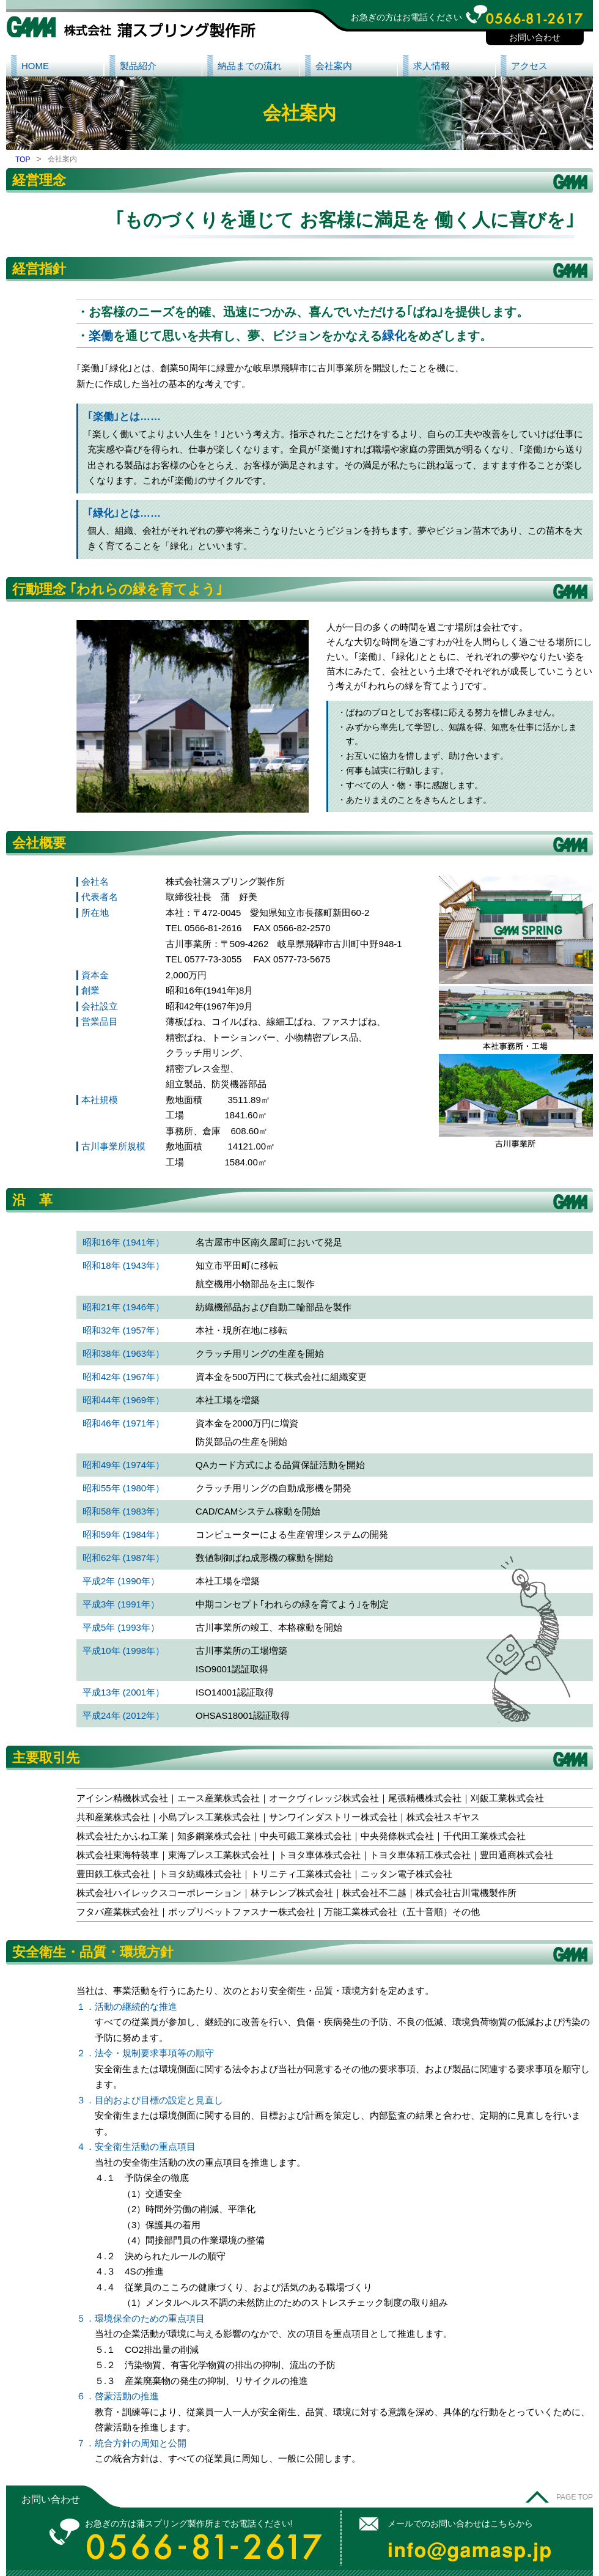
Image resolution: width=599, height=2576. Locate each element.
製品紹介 (138, 66)
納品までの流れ (250, 66)
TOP (22, 159)
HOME (35, 66)
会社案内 (333, 66)
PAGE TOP (574, 2497)
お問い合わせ (534, 37)
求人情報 (431, 66)
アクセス (529, 66)
